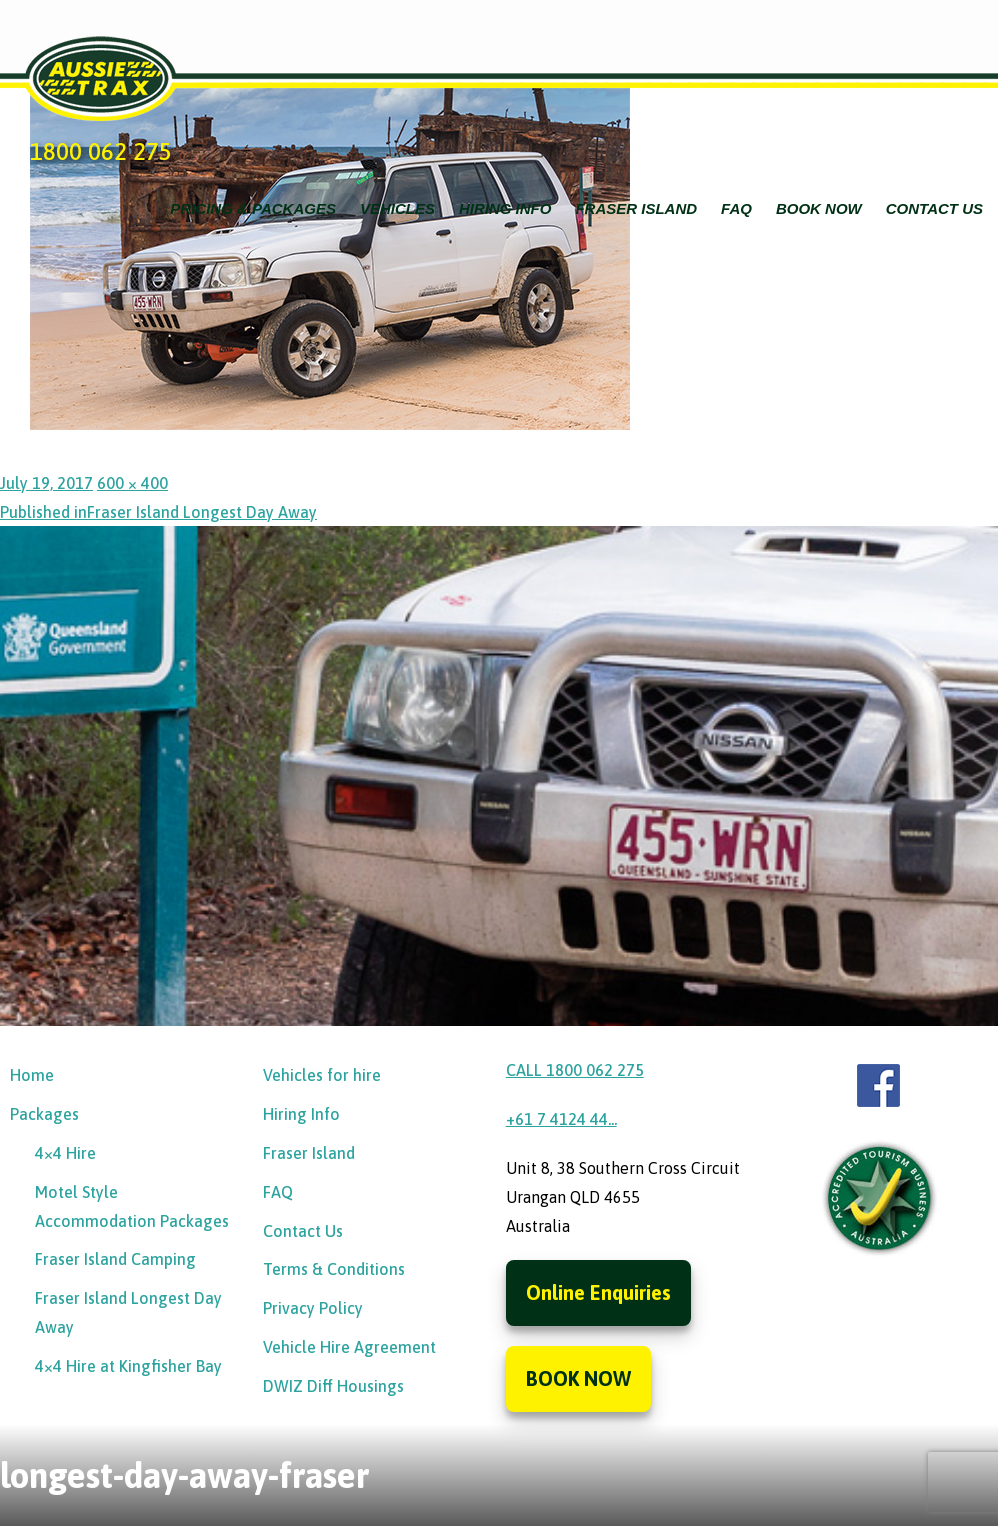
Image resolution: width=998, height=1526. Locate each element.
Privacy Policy (313, 1308)
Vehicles (397, 208)
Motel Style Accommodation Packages (132, 1206)
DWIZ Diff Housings (333, 1386)
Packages (44, 1114)
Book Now (819, 208)
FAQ (736, 208)
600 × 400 (132, 483)
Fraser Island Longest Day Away (128, 1312)
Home (32, 1075)
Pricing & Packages (253, 208)
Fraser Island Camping (115, 1259)
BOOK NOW (578, 1378)
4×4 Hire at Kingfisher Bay (128, 1366)
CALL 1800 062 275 (575, 1070)
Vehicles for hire (322, 1075)
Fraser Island (636, 208)
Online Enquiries (598, 1292)
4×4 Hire (65, 1153)
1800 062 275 (101, 151)
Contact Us (934, 208)
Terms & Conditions (334, 1269)
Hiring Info (505, 208)
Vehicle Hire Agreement (349, 1347)
